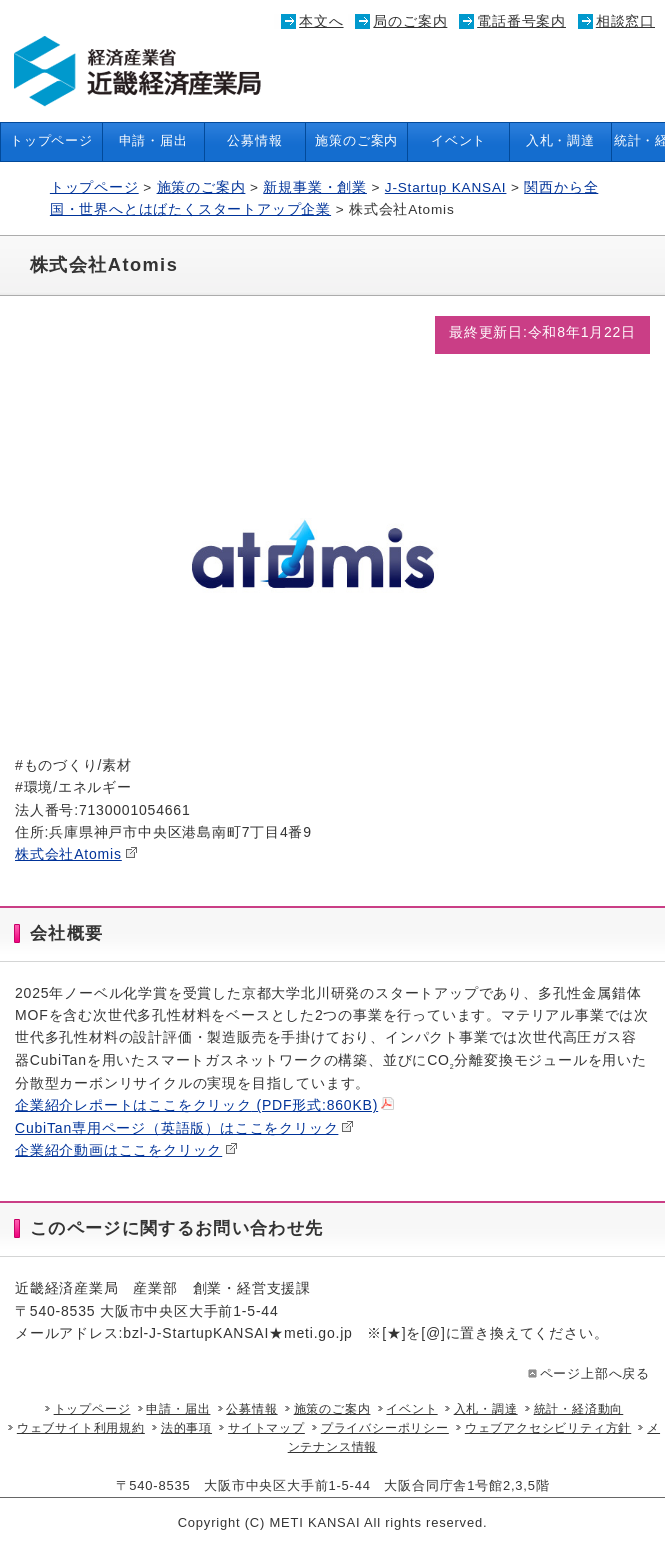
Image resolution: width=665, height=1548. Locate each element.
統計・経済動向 (579, 1409)
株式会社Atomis (76, 854)
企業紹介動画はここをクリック (126, 1150)
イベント (458, 141)
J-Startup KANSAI (446, 187)
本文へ (321, 21)
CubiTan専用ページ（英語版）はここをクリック (184, 1128)
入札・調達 (560, 141)
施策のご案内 (356, 141)
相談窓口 (625, 21)
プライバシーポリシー (385, 1428)
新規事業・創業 (315, 187)
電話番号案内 (521, 21)
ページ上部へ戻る (587, 1374)
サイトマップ (266, 1428)
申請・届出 (153, 141)
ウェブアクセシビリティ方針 (548, 1428)
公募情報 (254, 141)
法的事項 (186, 1428)
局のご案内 (410, 21)
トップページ (51, 141)
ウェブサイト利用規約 (81, 1428)
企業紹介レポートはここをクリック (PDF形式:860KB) (204, 1105)
